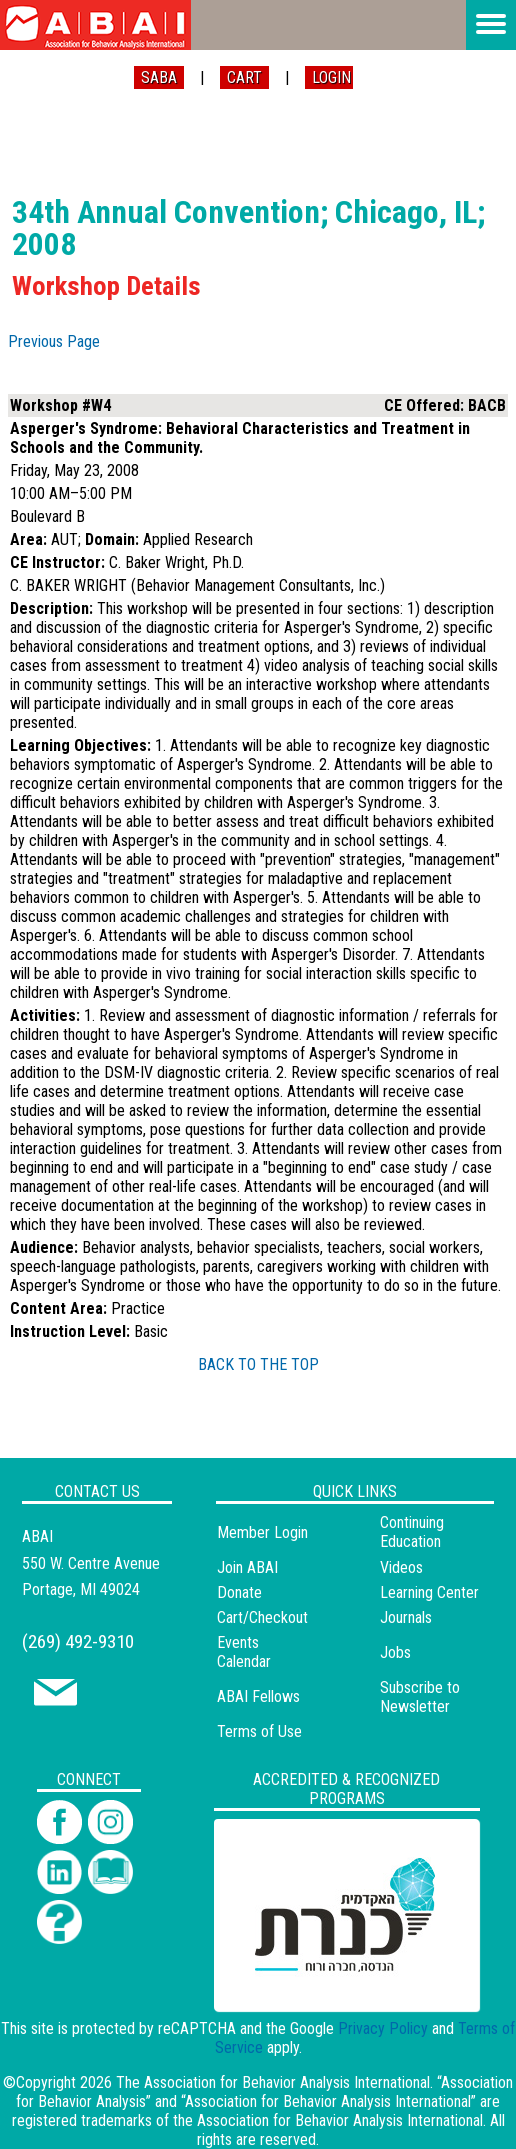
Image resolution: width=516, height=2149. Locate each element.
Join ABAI (247, 1567)
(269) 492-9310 (78, 1641)
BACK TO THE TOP (258, 1364)
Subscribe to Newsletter (420, 1697)
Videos (401, 1567)
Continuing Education (412, 1532)
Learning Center (429, 1592)
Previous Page (54, 341)
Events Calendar (244, 1652)
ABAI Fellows (258, 1696)
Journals (406, 1617)
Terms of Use (259, 1731)
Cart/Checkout (262, 1617)
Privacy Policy (383, 2028)
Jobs (395, 1652)
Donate (239, 1592)
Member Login (262, 1532)
